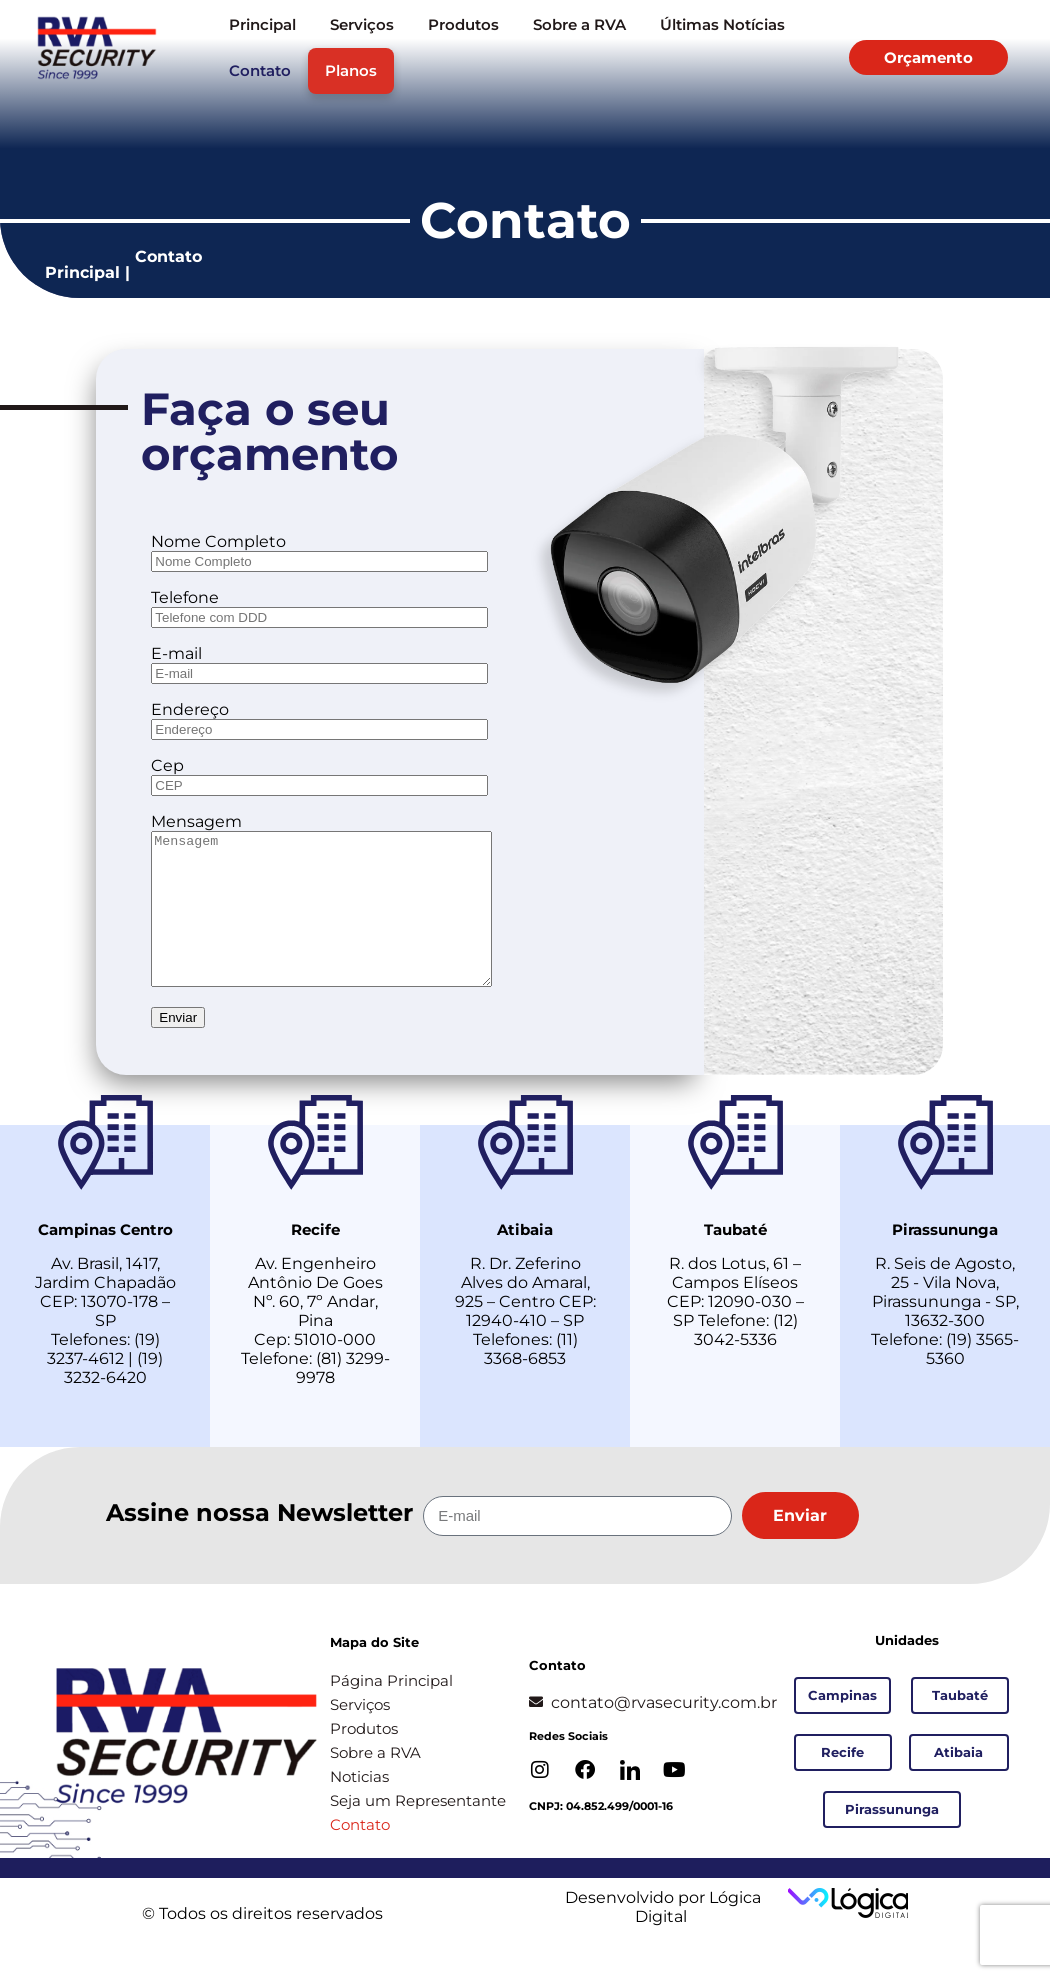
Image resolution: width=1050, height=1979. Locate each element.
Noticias (359, 1806)
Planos (351, 70)
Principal (262, 24)
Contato (260, 70)
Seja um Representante (418, 1830)
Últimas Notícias (722, 24)
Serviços (362, 24)
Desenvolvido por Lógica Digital (661, 1937)
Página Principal (391, 1710)
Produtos (463, 24)
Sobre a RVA (579, 24)
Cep (167, 765)
